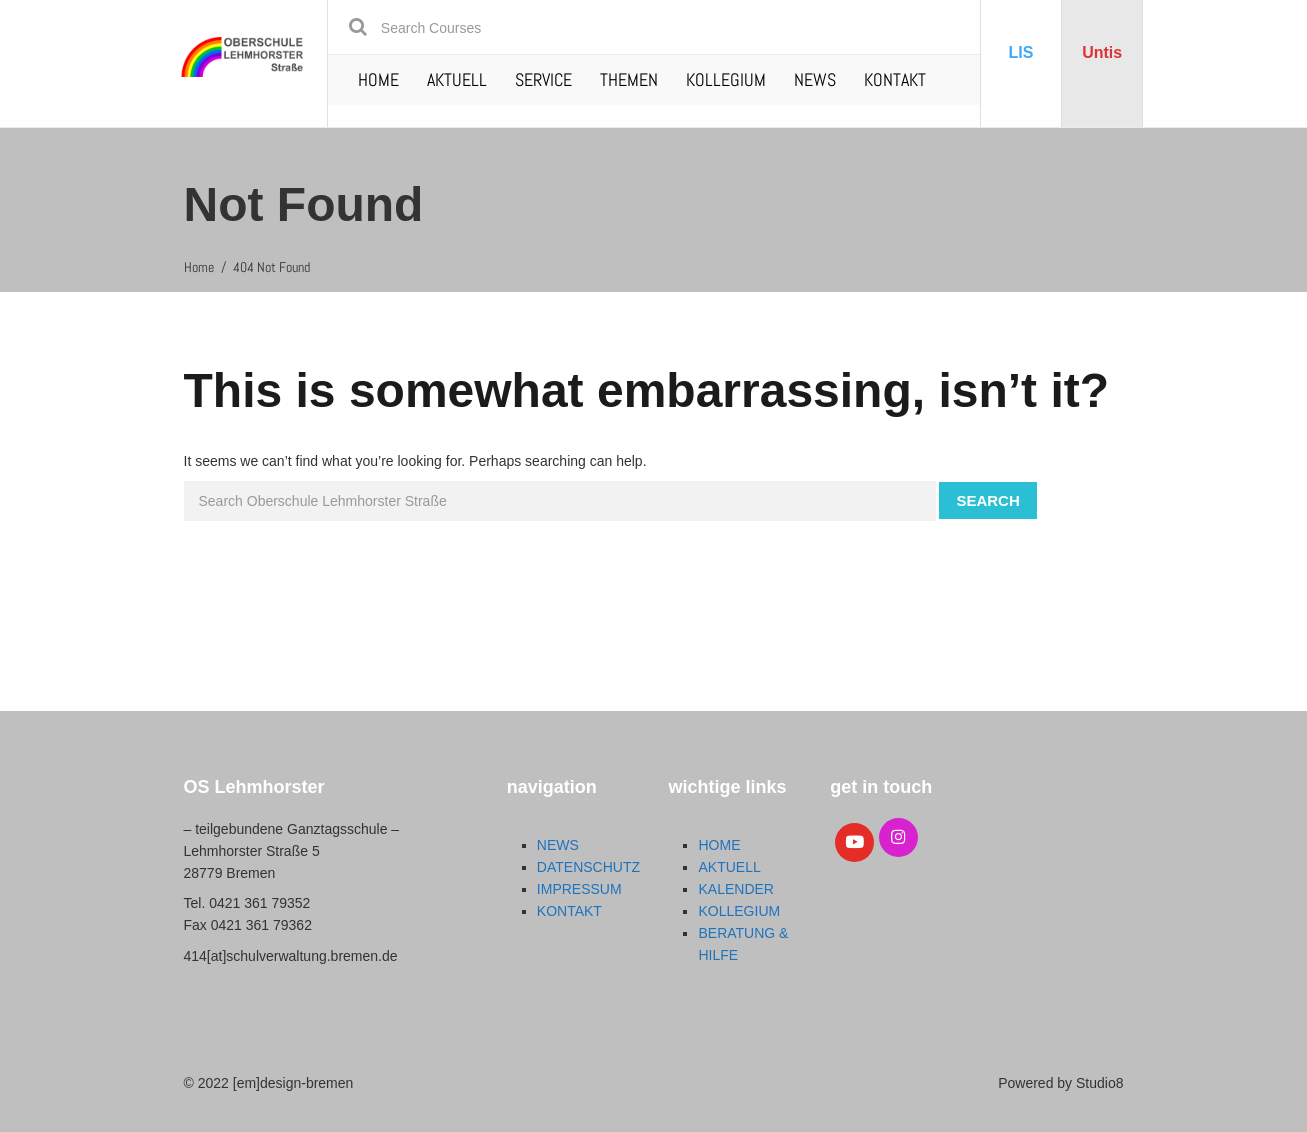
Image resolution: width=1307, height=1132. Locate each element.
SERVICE (543, 79)
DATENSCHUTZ (588, 867)
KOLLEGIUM (726, 79)
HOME (378, 79)
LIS (1021, 52)
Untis (1102, 52)
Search (987, 500)
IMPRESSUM (579, 889)
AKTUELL (457, 79)
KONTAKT (895, 79)
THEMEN (629, 79)
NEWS (815, 79)
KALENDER (735, 889)
